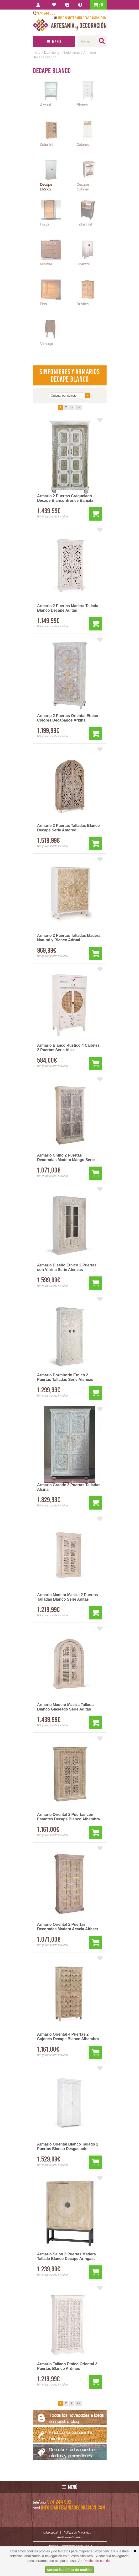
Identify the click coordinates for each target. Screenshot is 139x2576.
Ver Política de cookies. (94, 2561)
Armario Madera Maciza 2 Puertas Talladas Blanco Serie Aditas (67, 1597)
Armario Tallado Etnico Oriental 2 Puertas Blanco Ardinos (67, 2366)
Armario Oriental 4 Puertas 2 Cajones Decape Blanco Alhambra (68, 2036)
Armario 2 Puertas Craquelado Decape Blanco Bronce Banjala (65, 498)
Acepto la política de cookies (69, 2570)
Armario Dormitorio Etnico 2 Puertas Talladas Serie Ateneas (65, 1377)
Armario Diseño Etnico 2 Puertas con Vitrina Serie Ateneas (67, 1267)
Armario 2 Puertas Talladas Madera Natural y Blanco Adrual (69, 937)
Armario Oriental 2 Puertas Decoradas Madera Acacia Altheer (67, 1926)
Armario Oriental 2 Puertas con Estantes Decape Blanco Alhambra (68, 1817)
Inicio (37, 52)
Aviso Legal (50, 2532)
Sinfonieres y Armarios (80, 52)
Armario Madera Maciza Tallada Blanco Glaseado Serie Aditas (65, 1707)
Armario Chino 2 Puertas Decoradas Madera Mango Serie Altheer (66, 1157)
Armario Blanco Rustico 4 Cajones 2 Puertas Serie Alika (68, 1047)
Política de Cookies (69, 2537)
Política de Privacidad (77, 2532)
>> (78, 407)
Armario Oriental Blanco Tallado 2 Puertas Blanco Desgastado (67, 2146)
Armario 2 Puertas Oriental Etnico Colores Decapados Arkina (67, 718)
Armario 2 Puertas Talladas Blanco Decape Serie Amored (68, 828)
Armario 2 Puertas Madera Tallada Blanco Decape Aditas (67, 608)
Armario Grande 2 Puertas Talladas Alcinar (69, 1487)
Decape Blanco (45, 57)
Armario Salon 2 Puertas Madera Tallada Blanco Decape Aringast (66, 2256)
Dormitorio (52, 52)
